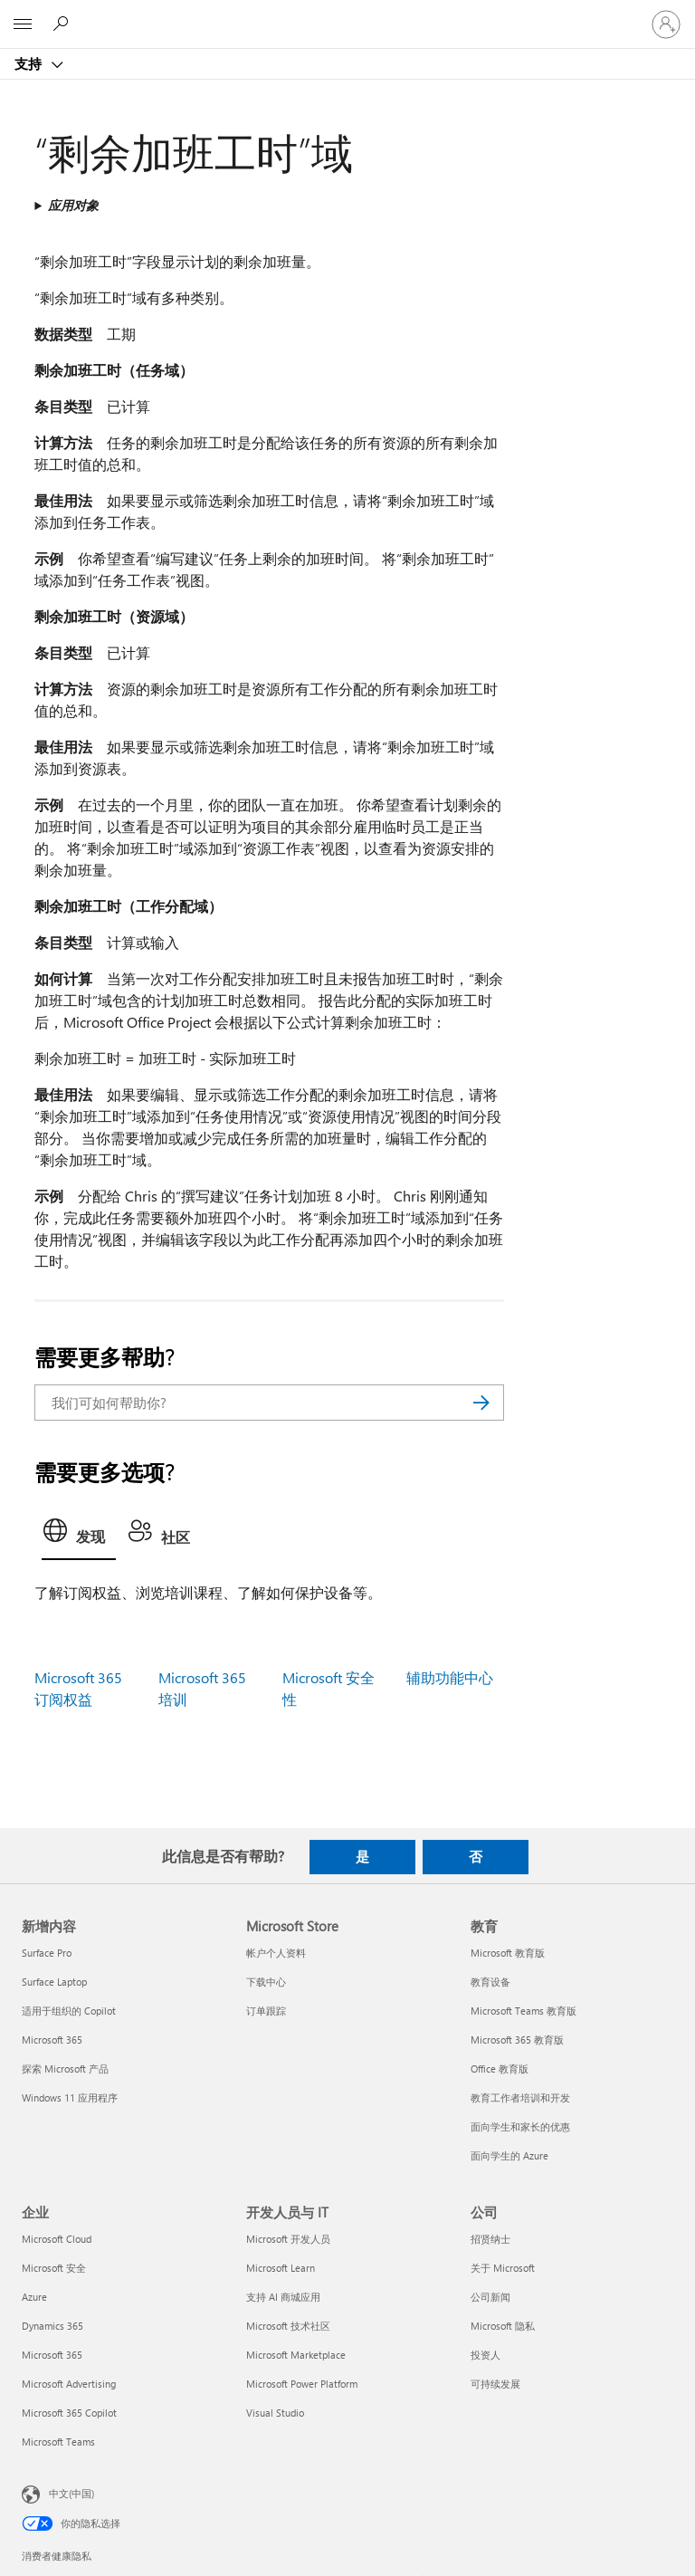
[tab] (79, 1535)
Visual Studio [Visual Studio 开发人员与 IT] (275, 2412)
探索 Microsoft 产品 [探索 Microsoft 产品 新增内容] (65, 2068)
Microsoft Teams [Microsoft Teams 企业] (58, 2441)
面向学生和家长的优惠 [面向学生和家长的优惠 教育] (520, 2126)
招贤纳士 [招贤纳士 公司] (490, 2239)
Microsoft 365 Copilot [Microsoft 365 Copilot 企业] (69, 2412)
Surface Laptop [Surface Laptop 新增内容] (54, 1981)
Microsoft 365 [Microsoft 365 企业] (52, 2354)
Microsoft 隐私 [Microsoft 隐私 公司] (503, 2325)
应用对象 (73, 205)
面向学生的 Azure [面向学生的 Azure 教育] (509, 2155)
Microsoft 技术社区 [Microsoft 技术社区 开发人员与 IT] (288, 2325)
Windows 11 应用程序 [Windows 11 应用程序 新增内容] (70, 2097)
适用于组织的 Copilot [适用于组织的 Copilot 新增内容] (69, 2010)
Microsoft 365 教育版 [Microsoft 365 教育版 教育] (517, 2039)
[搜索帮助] (63, 23)
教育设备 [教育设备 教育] (490, 1981)
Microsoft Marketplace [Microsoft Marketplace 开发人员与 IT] (296, 2354)
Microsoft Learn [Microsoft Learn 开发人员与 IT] (280, 2267)
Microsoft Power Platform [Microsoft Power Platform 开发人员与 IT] (301, 2383)
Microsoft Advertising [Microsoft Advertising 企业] (69, 2383)
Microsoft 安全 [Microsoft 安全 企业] (54, 2267)
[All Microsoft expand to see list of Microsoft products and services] (22, 24)
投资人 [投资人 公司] (485, 2354)
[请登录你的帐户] (666, 24)
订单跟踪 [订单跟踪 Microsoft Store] (266, 2010)
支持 (29, 63)
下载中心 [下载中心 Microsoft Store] (266, 1981)
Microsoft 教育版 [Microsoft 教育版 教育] (508, 1952)
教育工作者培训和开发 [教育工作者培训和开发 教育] (520, 2097)
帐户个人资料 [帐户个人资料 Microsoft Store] (276, 1952)
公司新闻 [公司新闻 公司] (490, 2296)
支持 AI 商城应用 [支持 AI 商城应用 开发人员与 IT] (283, 2296)
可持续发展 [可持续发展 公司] (495, 2383)
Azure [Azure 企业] (34, 2296)
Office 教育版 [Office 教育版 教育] (499, 2068)
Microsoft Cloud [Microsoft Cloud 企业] (56, 2239)
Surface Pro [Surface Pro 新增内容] (46, 1952)
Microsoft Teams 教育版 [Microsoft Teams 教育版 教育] (523, 2010)
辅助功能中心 (449, 1677)
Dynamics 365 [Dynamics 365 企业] (52, 2325)
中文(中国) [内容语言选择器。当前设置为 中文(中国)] (71, 2493)
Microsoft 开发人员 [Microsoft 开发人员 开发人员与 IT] (288, 2239)
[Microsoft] (346, 13)
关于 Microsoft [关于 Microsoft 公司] (503, 2267)
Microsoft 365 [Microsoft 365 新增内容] (52, 2039)
